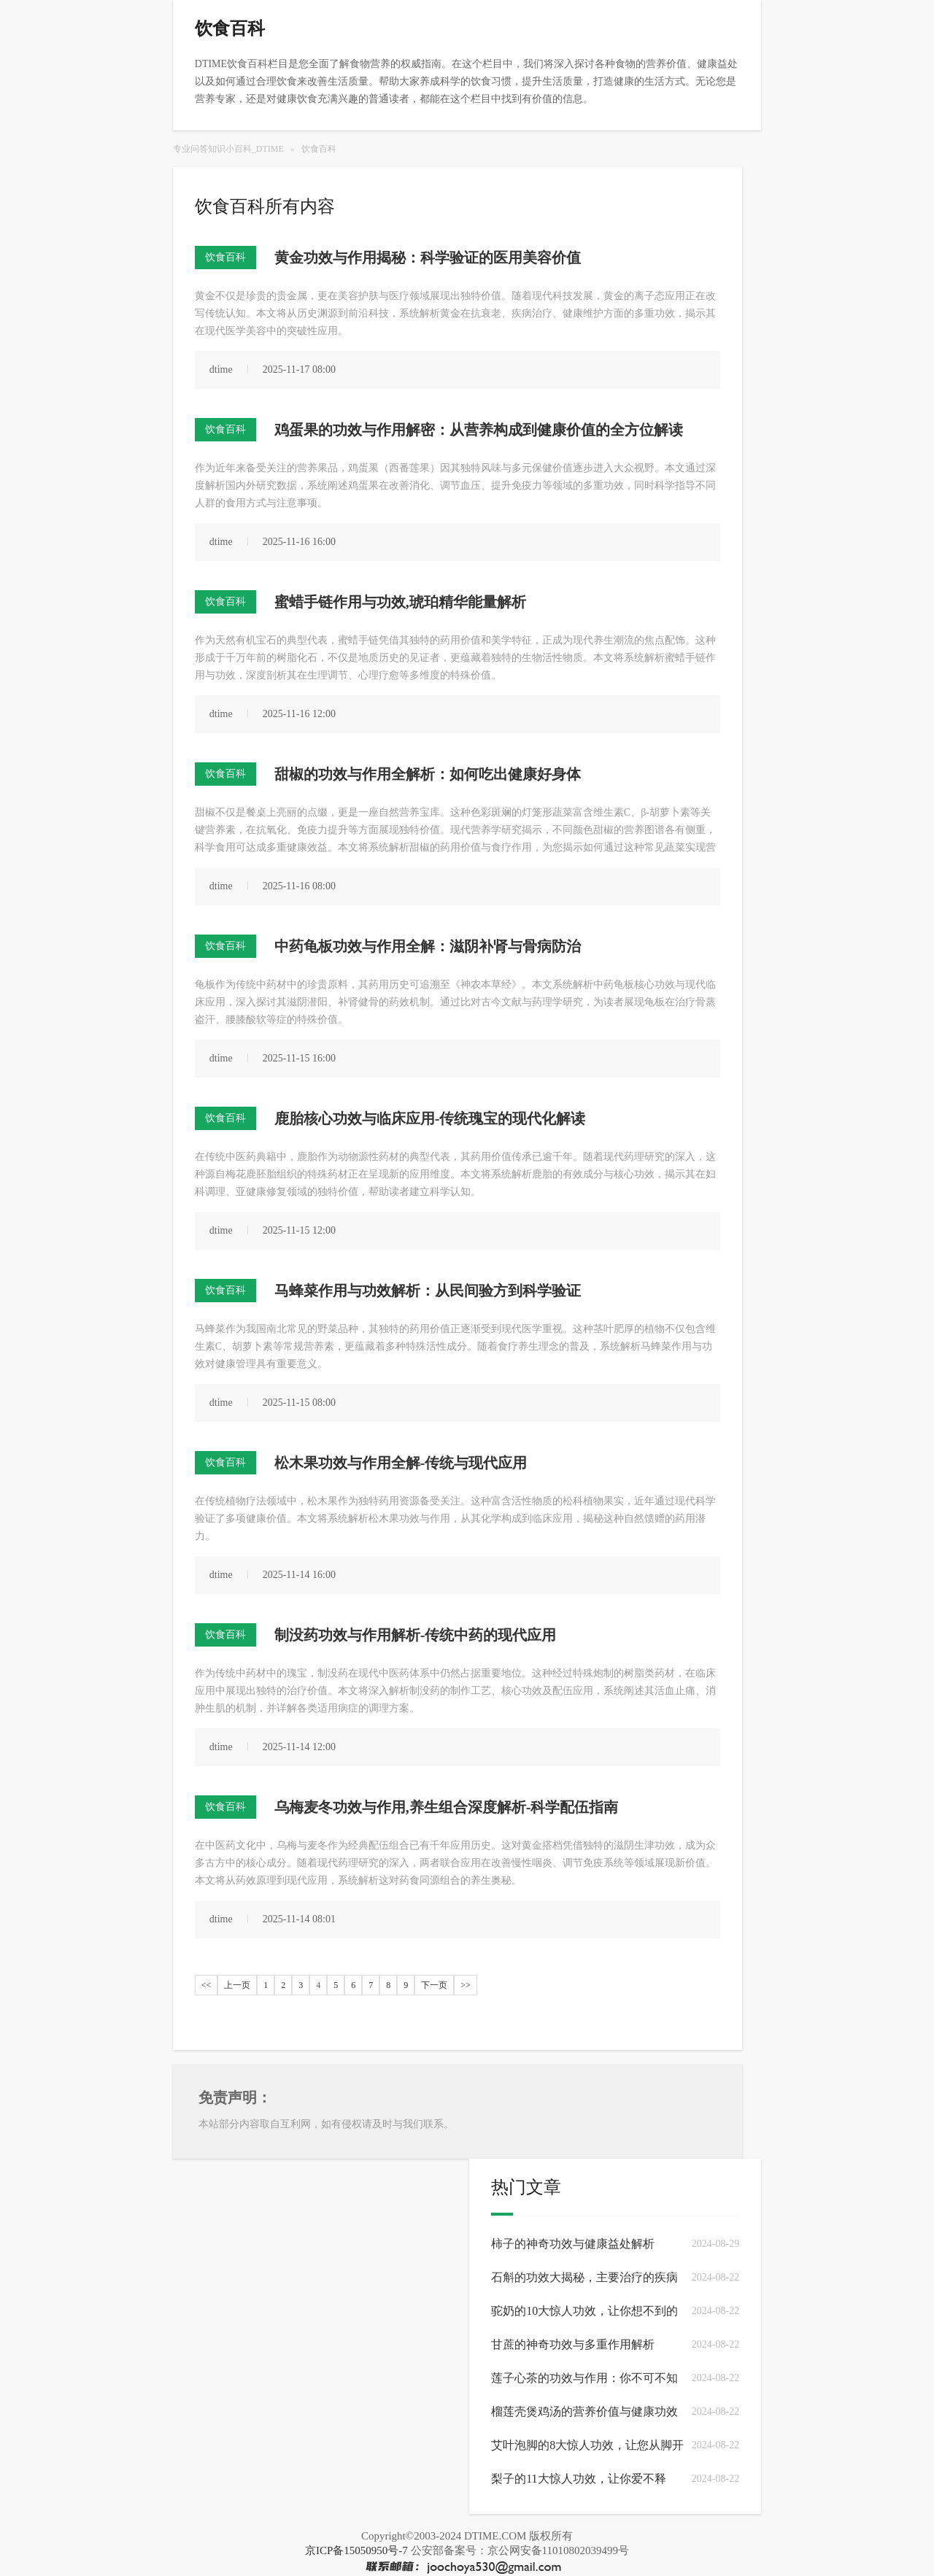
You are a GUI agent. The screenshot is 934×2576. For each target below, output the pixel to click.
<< (206, 1985)
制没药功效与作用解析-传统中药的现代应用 (415, 1635)
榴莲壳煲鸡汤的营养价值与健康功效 (584, 2411)
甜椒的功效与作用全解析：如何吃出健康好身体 (427, 774)
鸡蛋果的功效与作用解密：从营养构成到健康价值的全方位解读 (478, 430)
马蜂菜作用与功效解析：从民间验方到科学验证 (427, 1291)
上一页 (237, 1985)
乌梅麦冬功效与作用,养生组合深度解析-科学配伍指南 (446, 1807)
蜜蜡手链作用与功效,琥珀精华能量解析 (400, 602)
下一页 (434, 1985)
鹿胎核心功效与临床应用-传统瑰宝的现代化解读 (430, 1118)
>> (465, 1985)
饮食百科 (318, 149)
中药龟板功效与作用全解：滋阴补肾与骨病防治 (427, 946)
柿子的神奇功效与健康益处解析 (573, 2243)
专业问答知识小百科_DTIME (228, 149)
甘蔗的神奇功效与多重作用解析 (573, 2344)
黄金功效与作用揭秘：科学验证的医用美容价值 (427, 258)
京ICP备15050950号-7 (356, 2550)
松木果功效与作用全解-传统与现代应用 (401, 1463)
